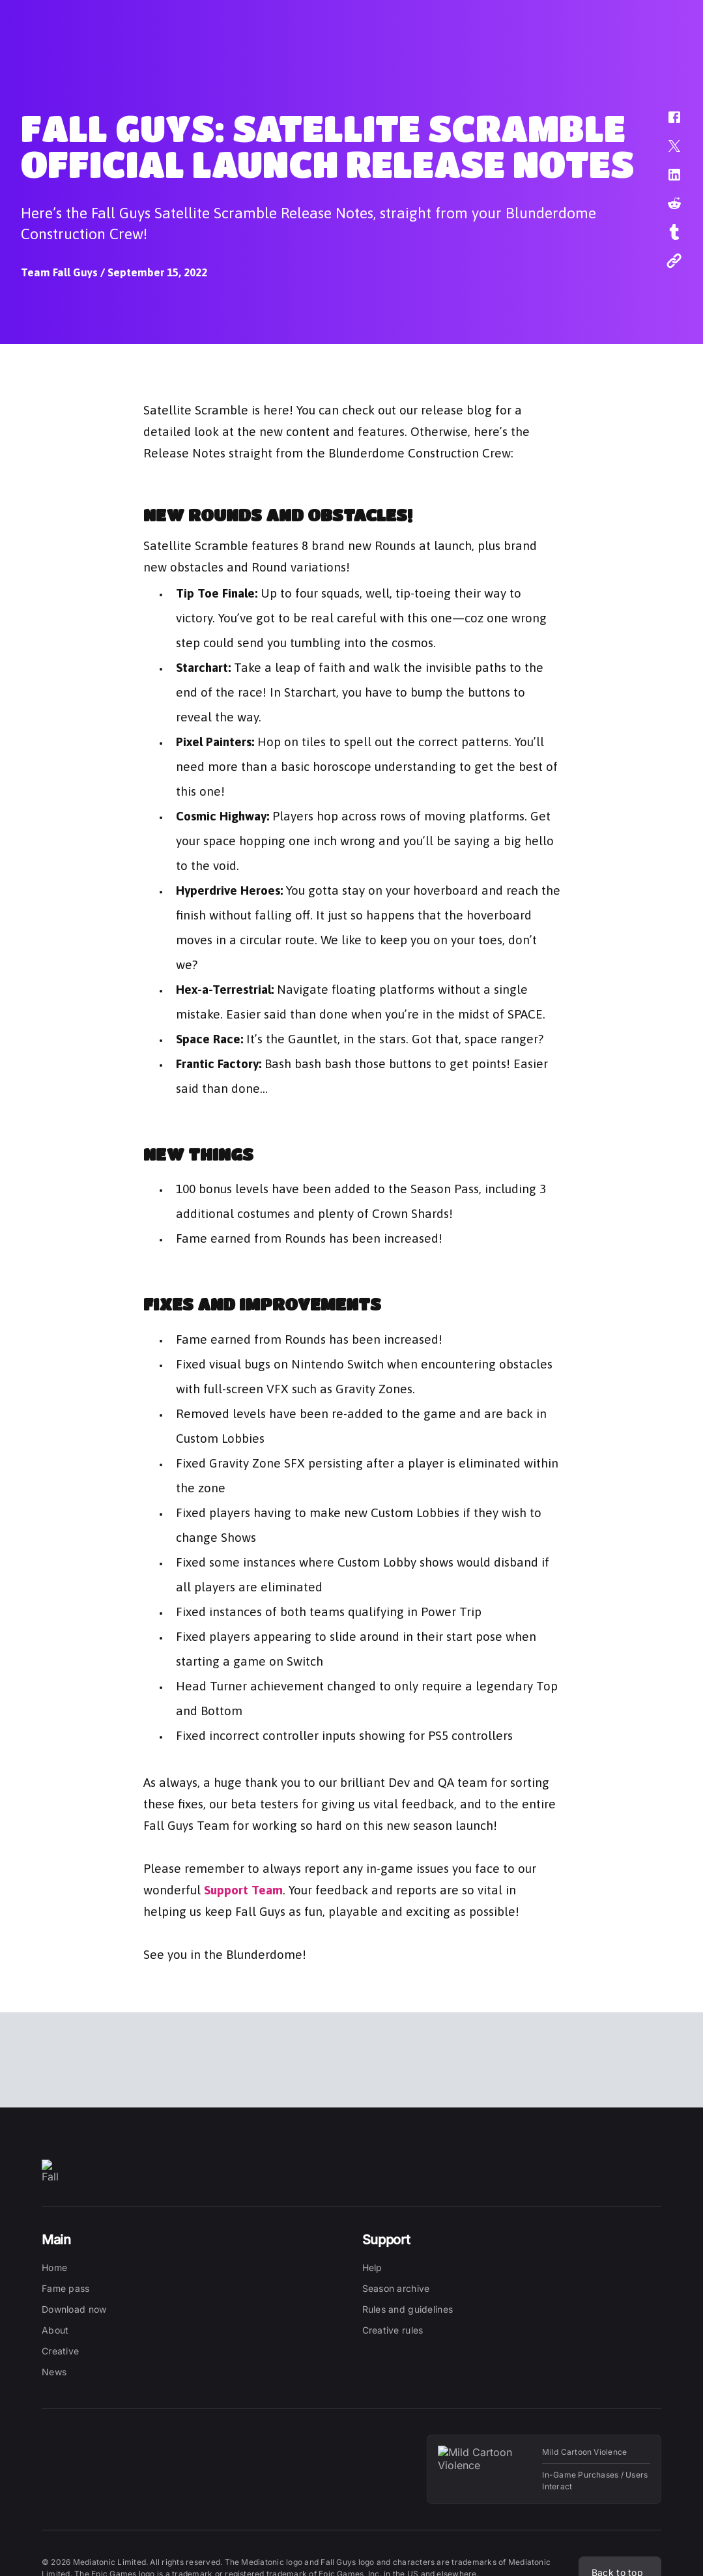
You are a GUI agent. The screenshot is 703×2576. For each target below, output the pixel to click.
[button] (666, 123)
